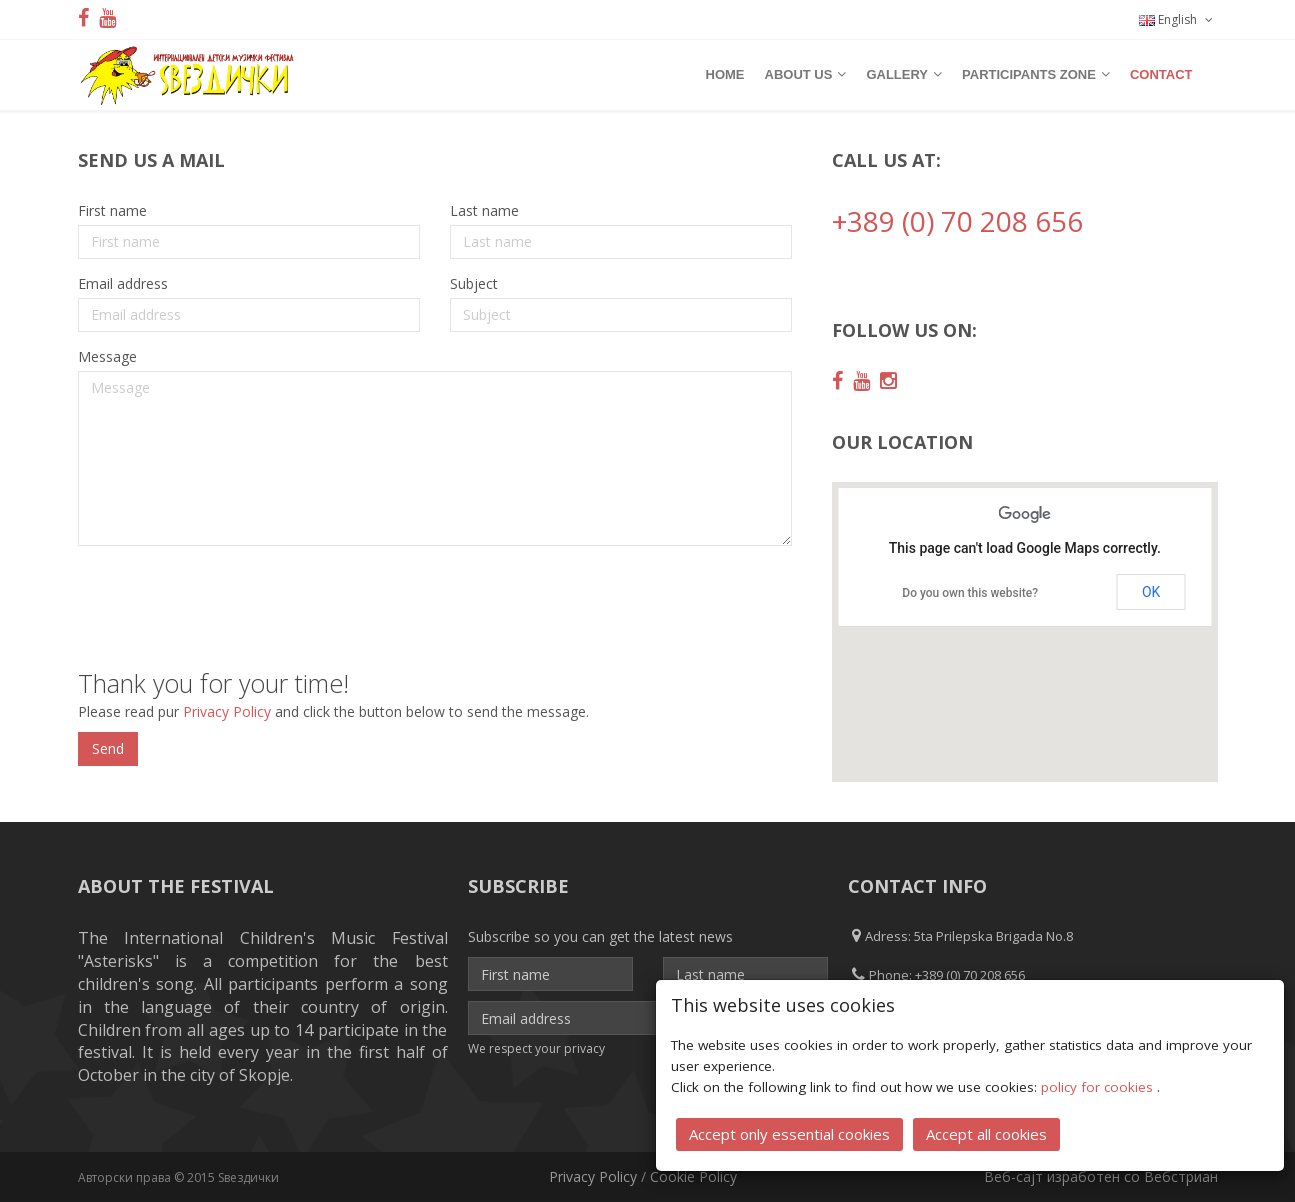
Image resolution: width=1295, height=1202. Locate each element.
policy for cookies (1099, 1087)
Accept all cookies (986, 1134)
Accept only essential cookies (789, 1134)
